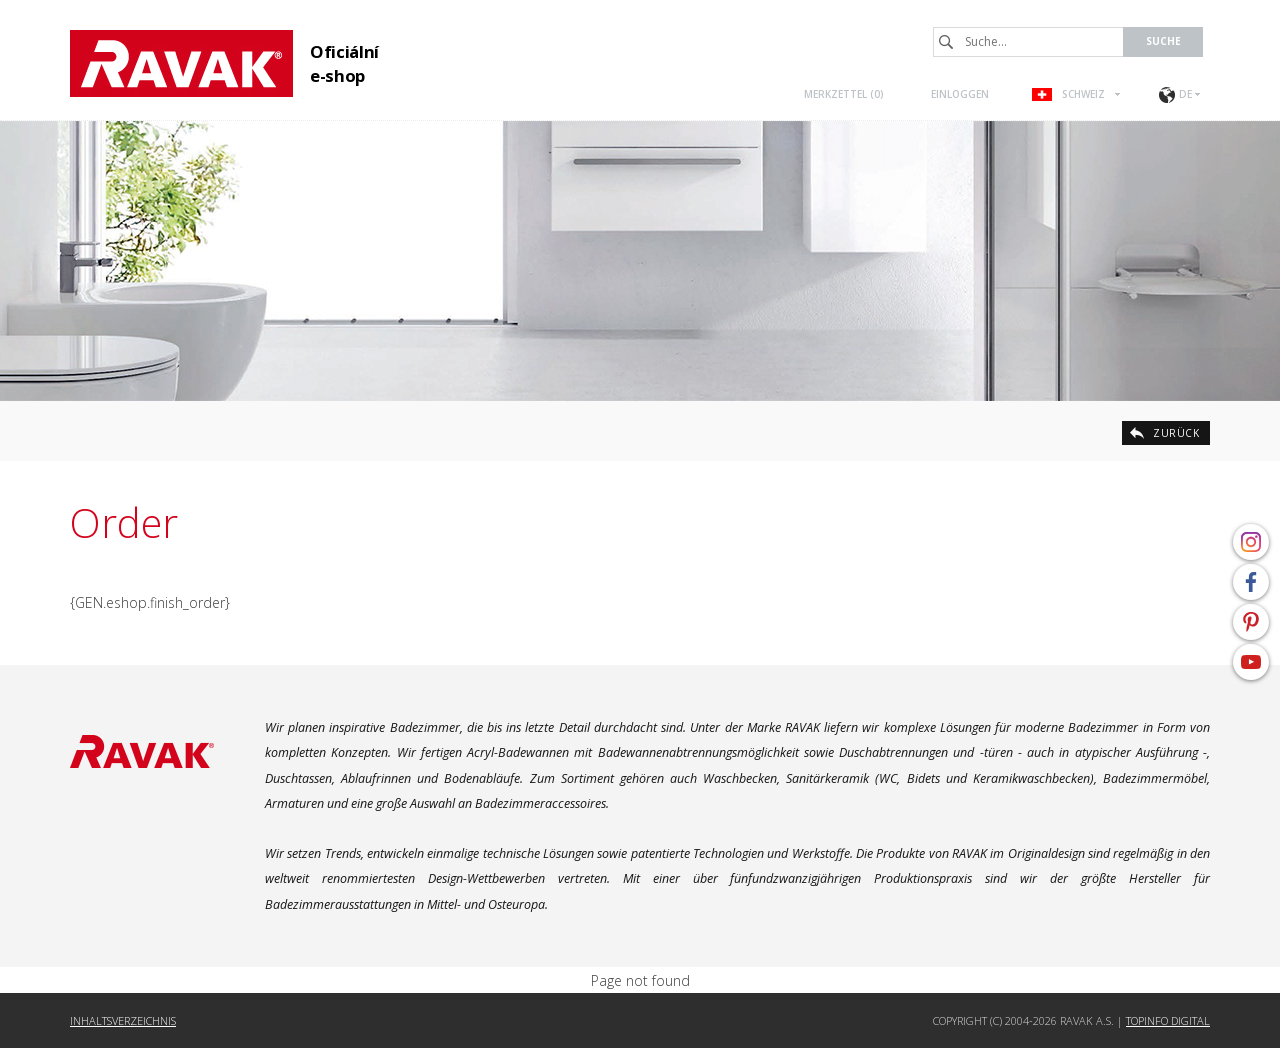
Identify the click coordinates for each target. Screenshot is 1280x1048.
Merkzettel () (844, 94)
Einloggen (960, 94)
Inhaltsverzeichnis (123, 1020)
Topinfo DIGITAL (1168, 1020)
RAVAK (181, 63)
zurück (1176, 433)
